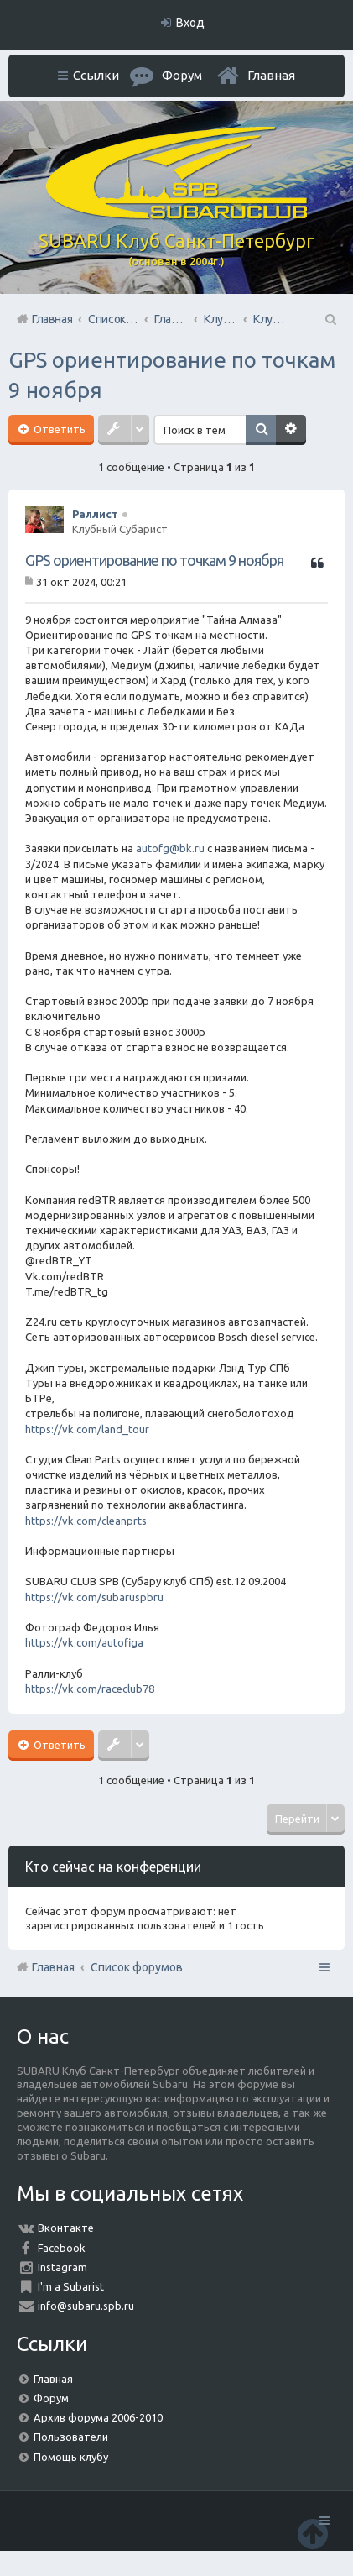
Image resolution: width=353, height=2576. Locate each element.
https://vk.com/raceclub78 (89, 1688)
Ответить (58, 429)
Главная (271, 75)
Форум (51, 2398)
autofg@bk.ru (170, 848)
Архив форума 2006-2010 (98, 2417)
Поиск (261, 430)
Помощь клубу (71, 2457)
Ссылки (96, 75)
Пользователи (71, 2436)
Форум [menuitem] (182, 75)
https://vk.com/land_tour (87, 1429)
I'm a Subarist (71, 2286)
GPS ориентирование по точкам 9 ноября (154, 560)
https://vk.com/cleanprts (86, 1520)
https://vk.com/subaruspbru (94, 1597)
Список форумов (137, 1967)
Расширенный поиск (291, 430)
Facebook (62, 2248)
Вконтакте (66, 2227)
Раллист (95, 514)
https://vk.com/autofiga (84, 1642)
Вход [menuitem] (190, 22)
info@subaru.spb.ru (86, 2306)
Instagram (62, 2267)
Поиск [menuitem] (329, 319)
